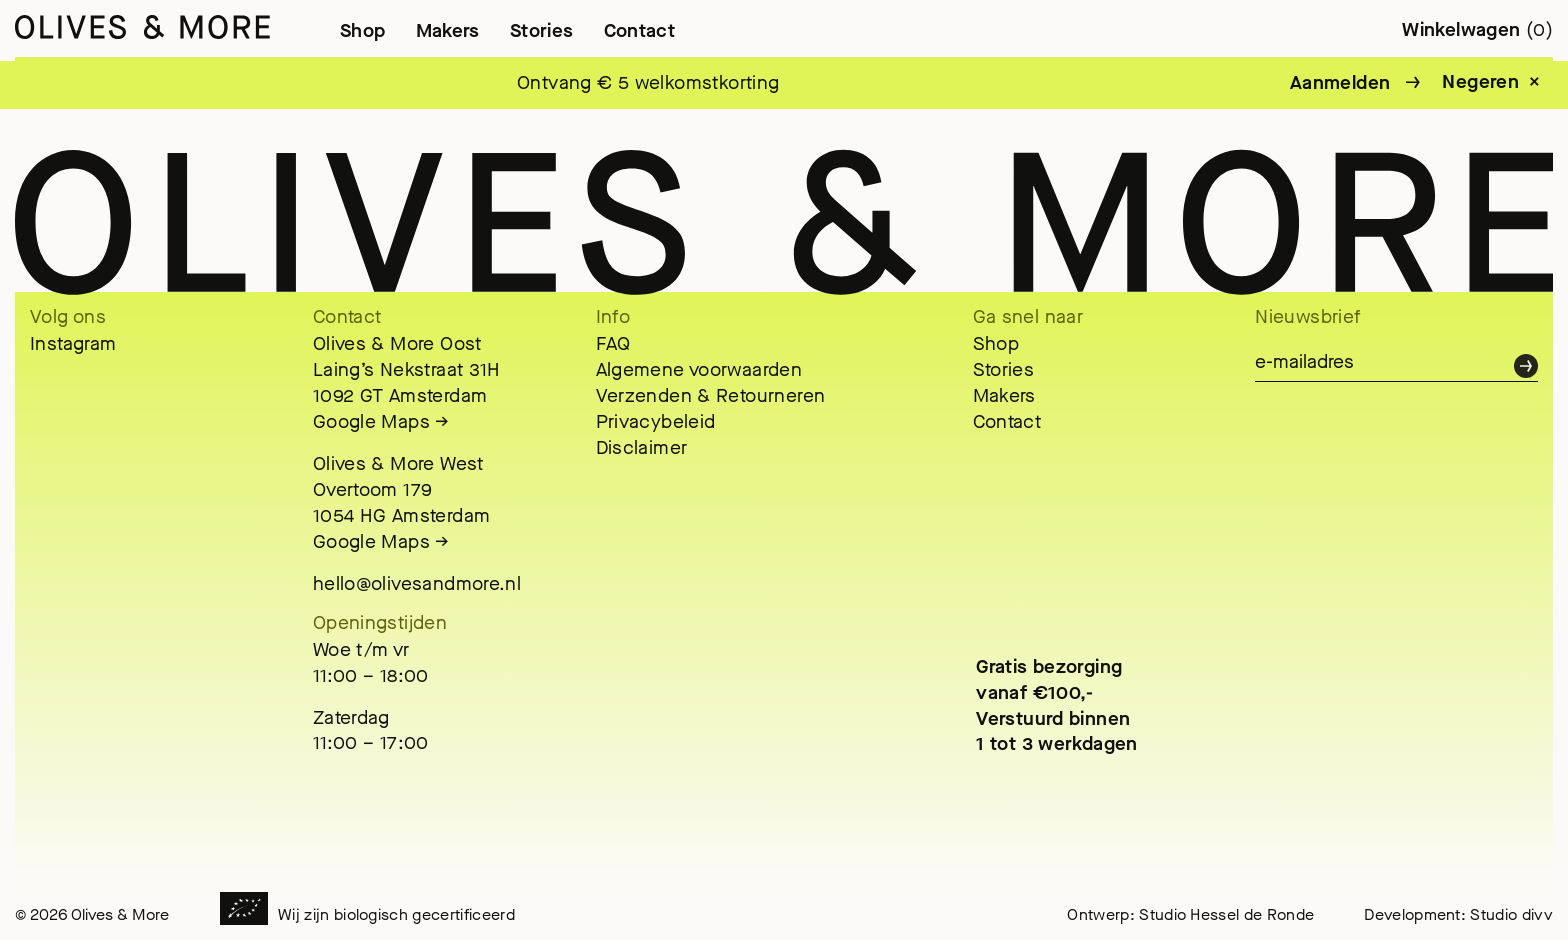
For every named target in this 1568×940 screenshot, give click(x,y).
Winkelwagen (1477, 29)
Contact (640, 30)
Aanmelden (1340, 82)
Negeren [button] (1480, 82)
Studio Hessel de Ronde (1226, 914)
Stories (542, 30)
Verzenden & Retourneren (711, 395)
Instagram (73, 343)
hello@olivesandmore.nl (417, 583)
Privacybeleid (656, 421)
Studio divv (1511, 914)
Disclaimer (642, 447)
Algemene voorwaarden (699, 369)
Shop (363, 30)
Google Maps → (381, 421)
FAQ (613, 343)
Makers (448, 30)
